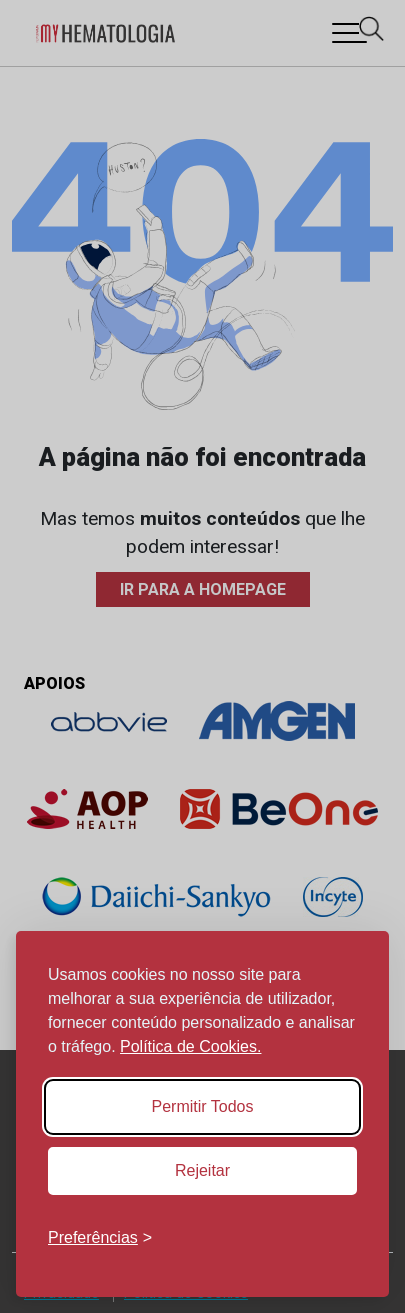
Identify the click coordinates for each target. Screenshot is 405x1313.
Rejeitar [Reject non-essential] (202, 1170)
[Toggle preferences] (100, 1238)
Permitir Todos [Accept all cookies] (203, 1106)
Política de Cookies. (190, 1046)
